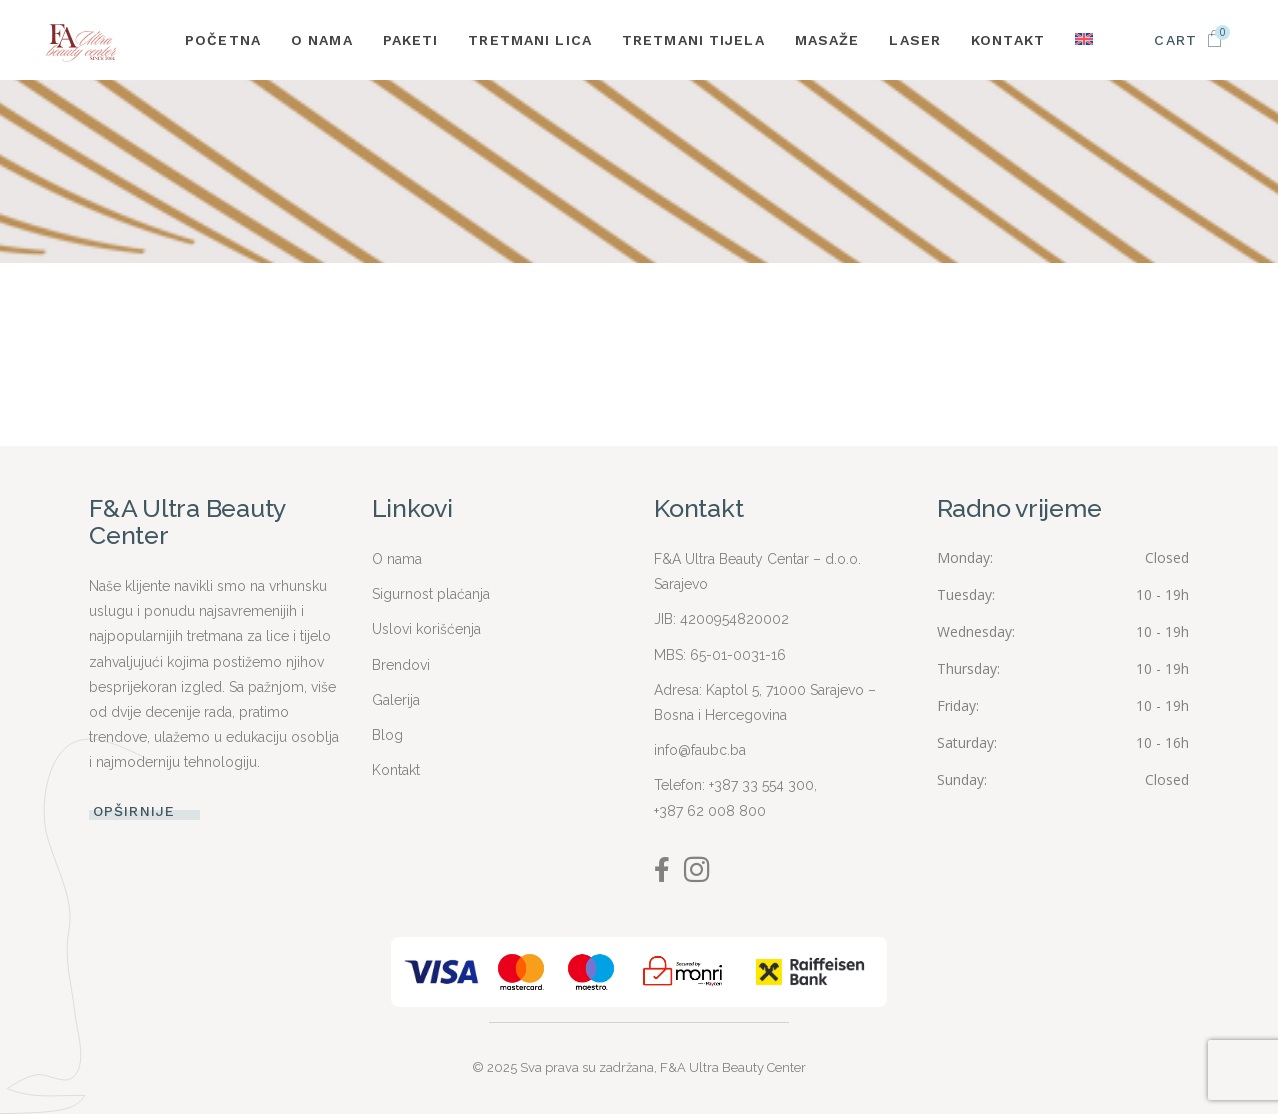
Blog (387, 735)
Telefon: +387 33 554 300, (735, 785)
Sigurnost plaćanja (431, 594)
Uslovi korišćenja (426, 629)
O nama (397, 559)
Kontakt (396, 770)
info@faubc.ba (700, 750)
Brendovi (401, 665)
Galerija (396, 700)
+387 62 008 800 (710, 811)
